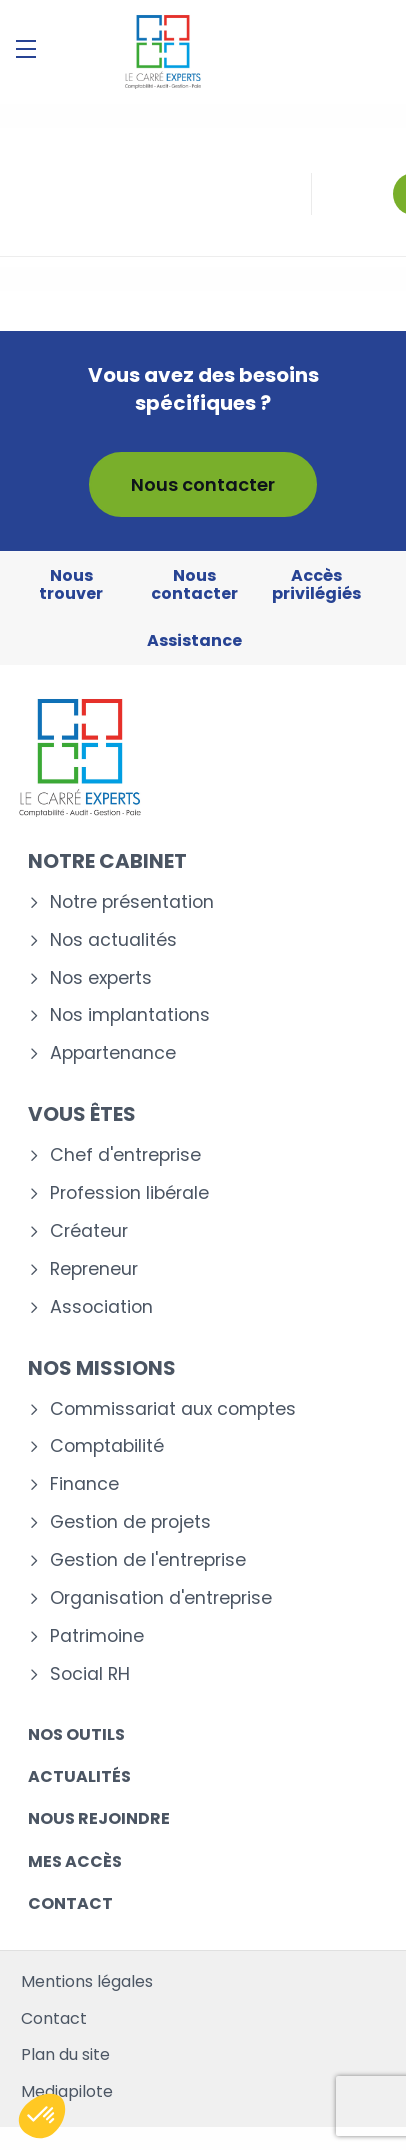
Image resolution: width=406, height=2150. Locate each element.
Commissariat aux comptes (173, 1409)
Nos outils (76, 1734)
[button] (42, 2116)
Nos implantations (130, 1015)
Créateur (89, 1231)
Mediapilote (67, 2091)
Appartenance (113, 1053)
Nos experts (101, 978)
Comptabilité (107, 1446)
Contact (70, 1903)
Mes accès (75, 1861)
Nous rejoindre (99, 1818)
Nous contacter (203, 484)
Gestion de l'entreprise (148, 1560)
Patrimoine (97, 1636)
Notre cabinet (107, 861)
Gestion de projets (130, 1522)
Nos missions (102, 1368)
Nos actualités (113, 940)
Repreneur (94, 1269)
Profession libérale (129, 1193)
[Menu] (26, 49)
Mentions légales (87, 1981)
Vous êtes (82, 1114)
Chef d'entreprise (125, 1155)
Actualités (79, 1776)
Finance (84, 1484)
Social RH (90, 1674)
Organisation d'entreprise (161, 1598)
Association (101, 1307)
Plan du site (65, 2054)
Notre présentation (132, 902)
